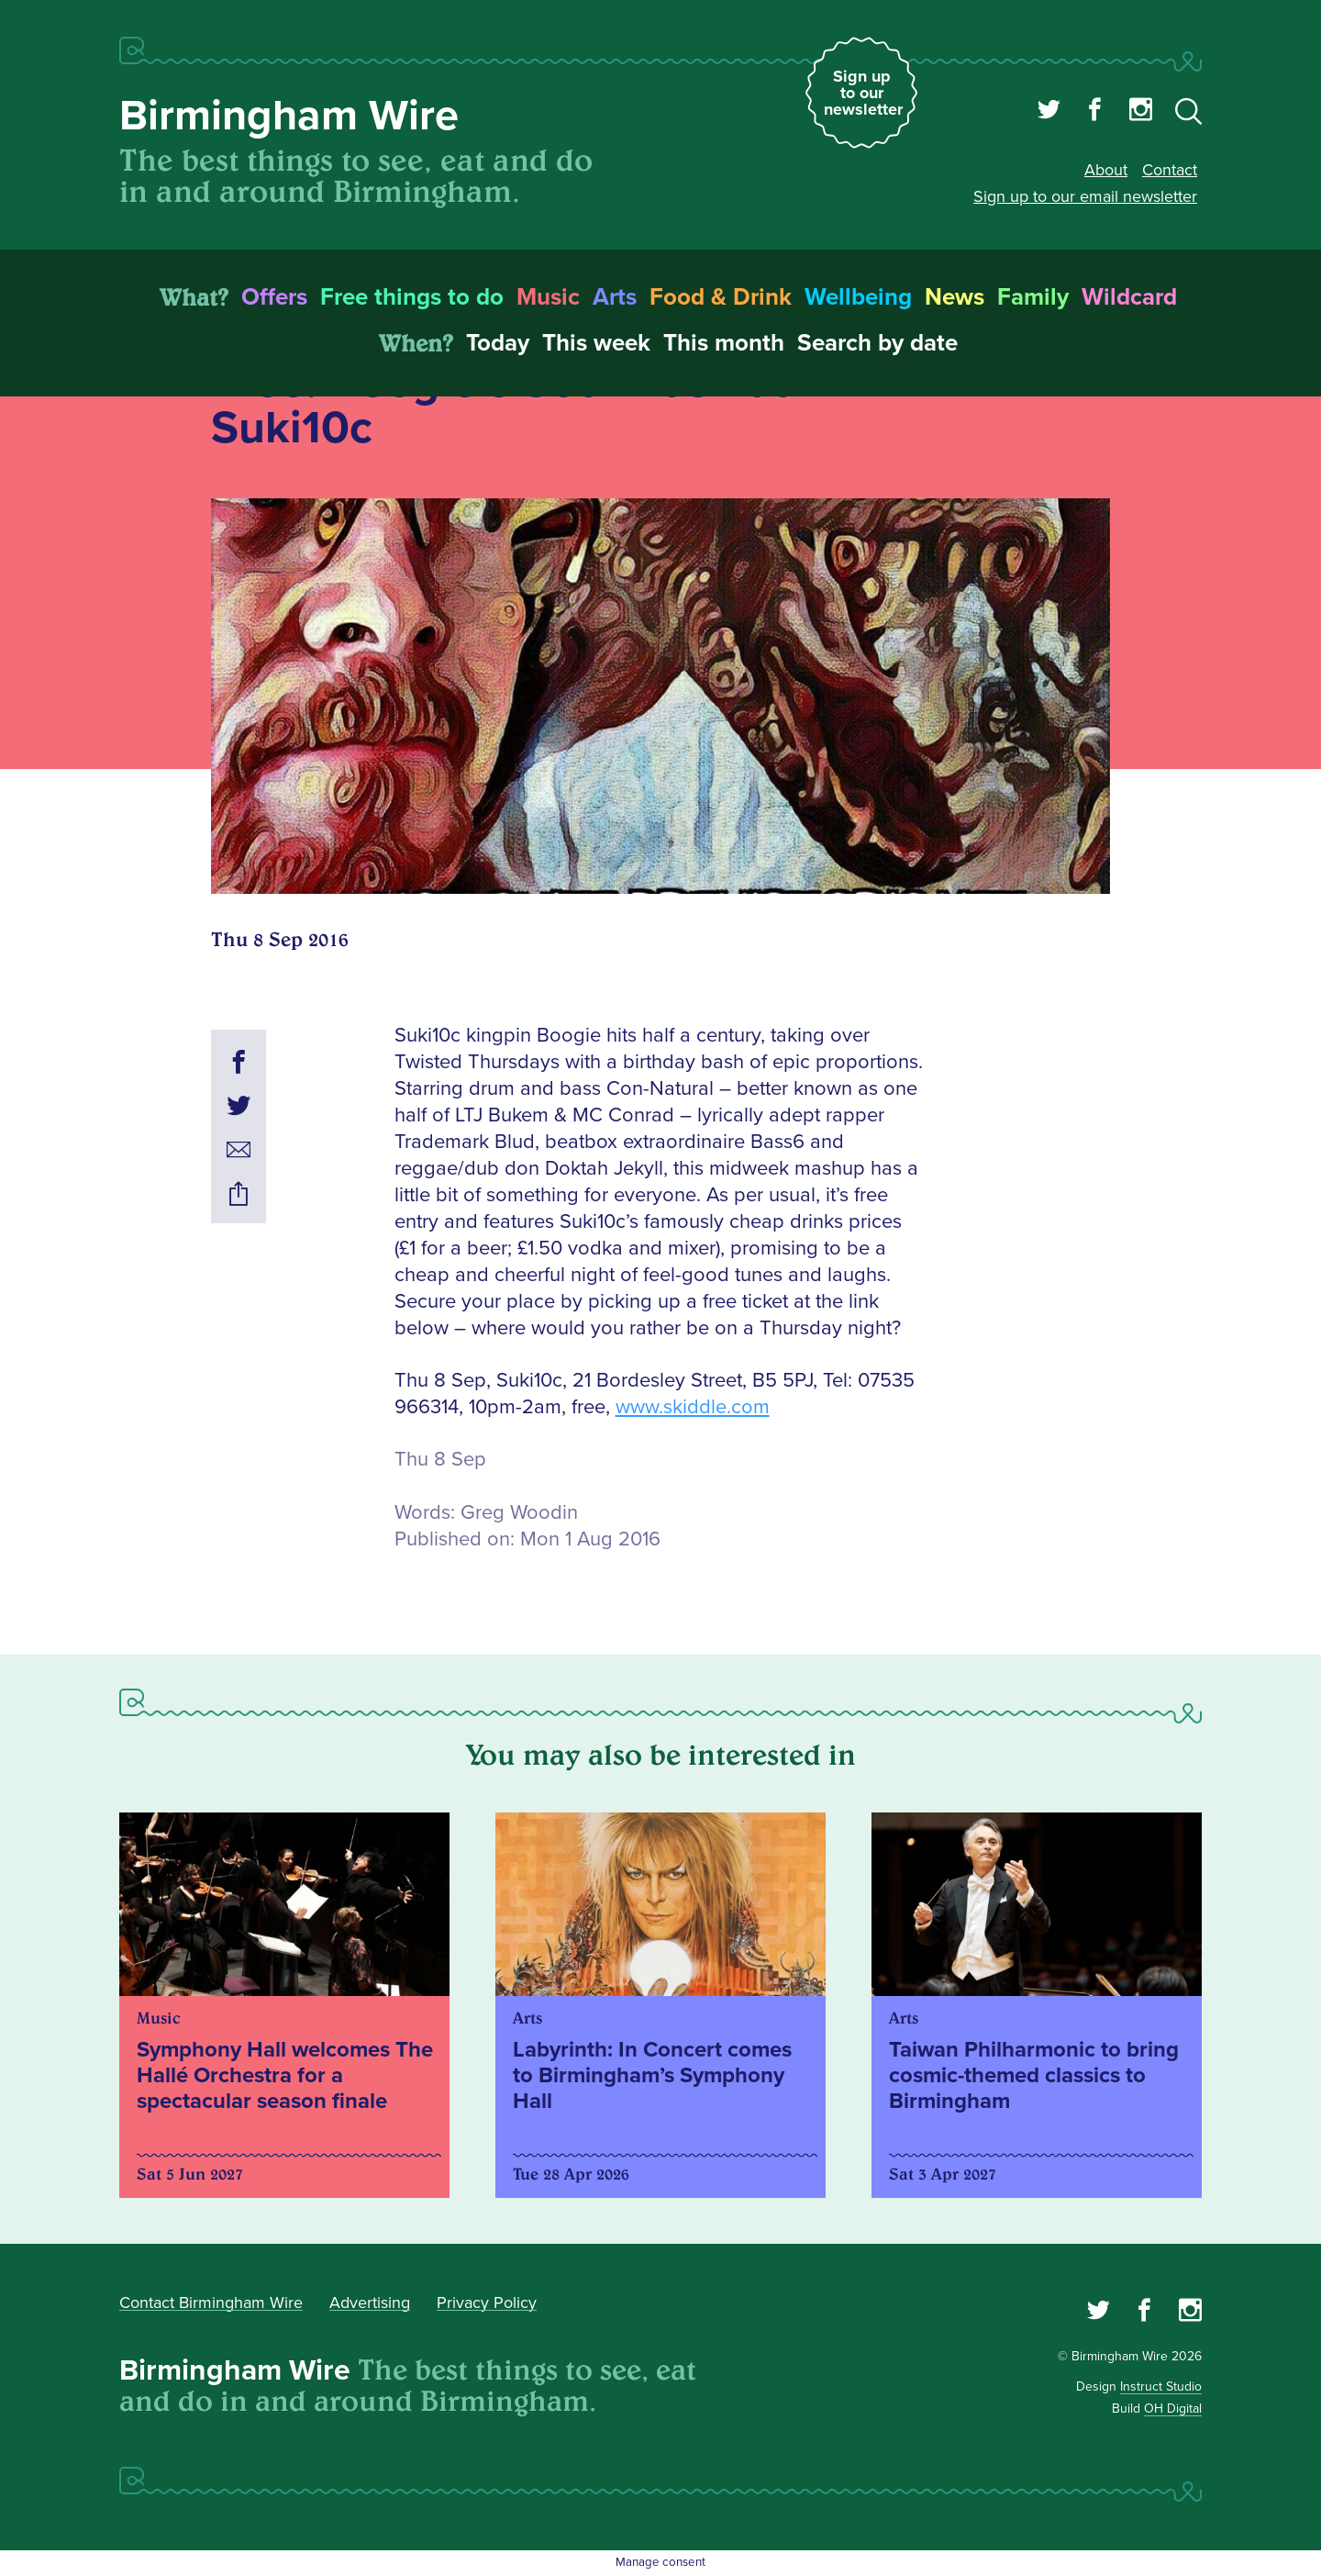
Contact (1169, 170)
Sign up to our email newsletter (1085, 196)
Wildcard (1129, 297)
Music (548, 297)
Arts (615, 297)
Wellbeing (858, 297)
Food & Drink (720, 297)
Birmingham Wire (289, 116)
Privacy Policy (487, 2302)
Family (1033, 297)
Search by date (877, 343)
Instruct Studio (1161, 2386)
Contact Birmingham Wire (211, 2302)
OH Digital (1173, 2408)
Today (497, 343)
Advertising (369, 2302)
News (954, 297)
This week (596, 343)
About (1105, 170)
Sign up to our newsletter (863, 92)
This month (723, 343)
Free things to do (412, 297)
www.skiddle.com (693, 1407)
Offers (274, 297)
